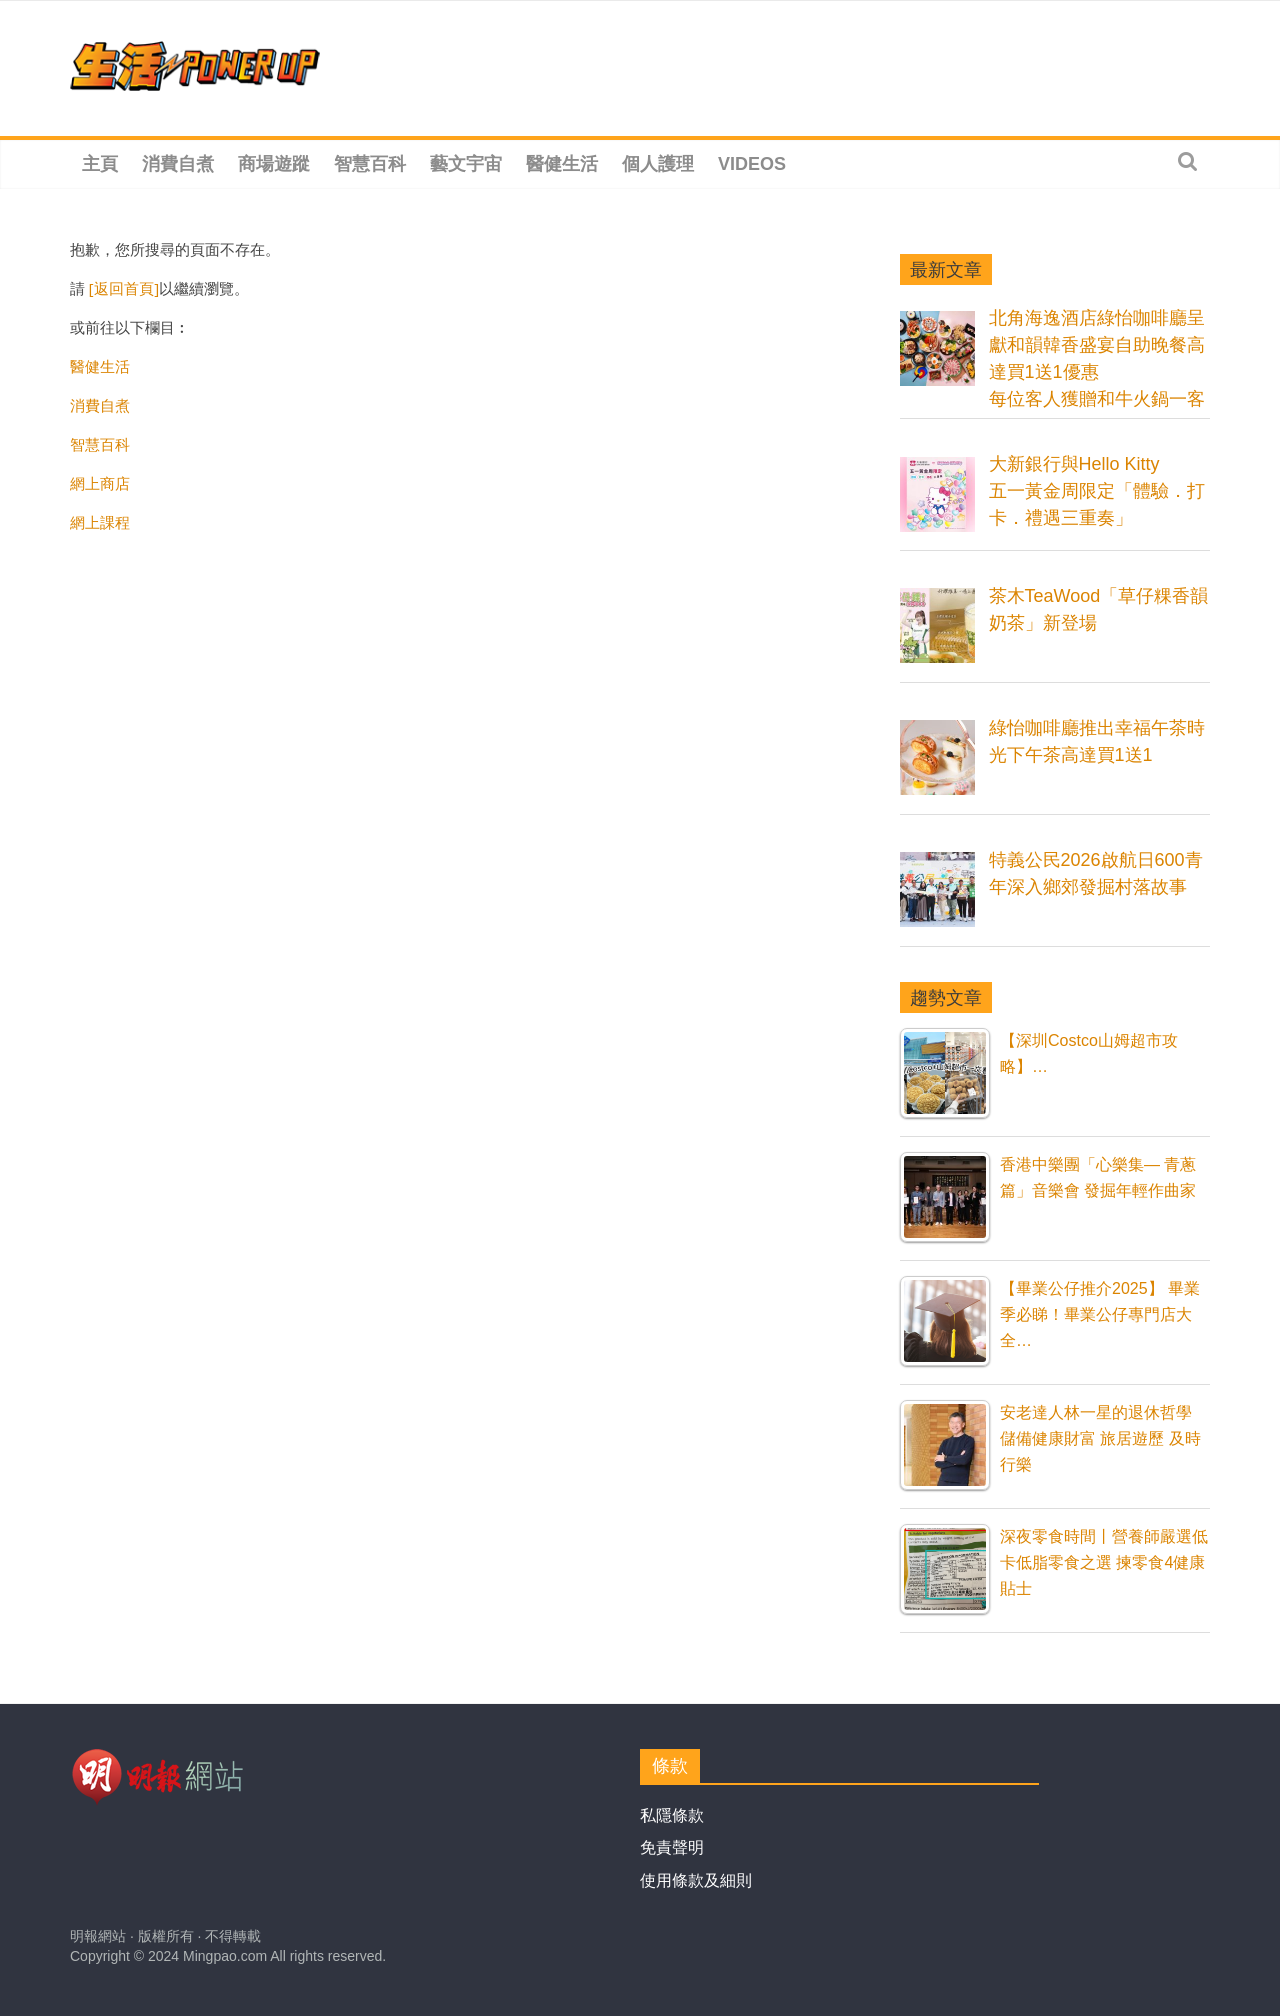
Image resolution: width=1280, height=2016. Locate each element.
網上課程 (100, 522)
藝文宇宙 (466, 164)
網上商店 (100, 483)
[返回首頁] (124, 288)
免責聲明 (672, 1847)
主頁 (100, 164)
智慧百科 (370, 164)
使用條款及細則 (696, 1880)
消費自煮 (178, 164)
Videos (752, 164)
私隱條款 (672, 1815)
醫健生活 (562, 164)
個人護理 (658, 164)
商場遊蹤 (274, 164)
